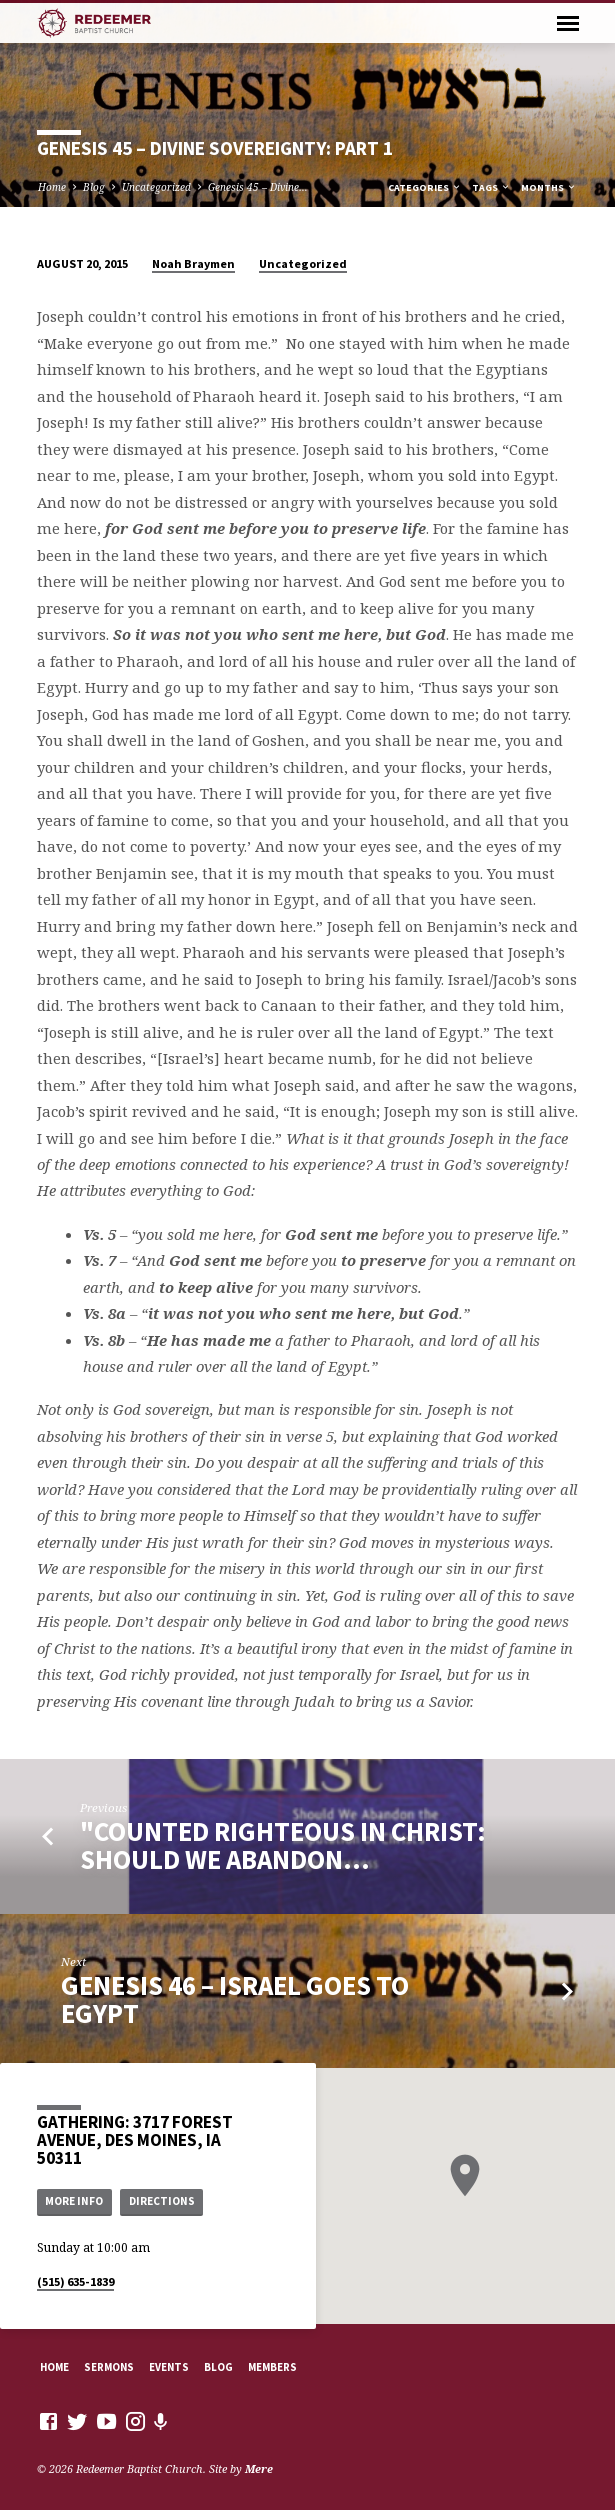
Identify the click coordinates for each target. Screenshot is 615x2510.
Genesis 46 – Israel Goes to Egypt (235, 1999)
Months (549, 187)
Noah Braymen (193, 263)
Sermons (109, 2367)
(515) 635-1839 (75, 2281)
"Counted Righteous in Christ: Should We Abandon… (283, 1845)
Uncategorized (156, 187)
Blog (94, 187)
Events (169, 2367)
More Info (74, 2201)
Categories (425, 187)
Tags (491, 187)
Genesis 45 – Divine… (258, 187)
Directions (162, 2201)
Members (272, 2367)
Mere (259, 2468)
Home (52, 187)
